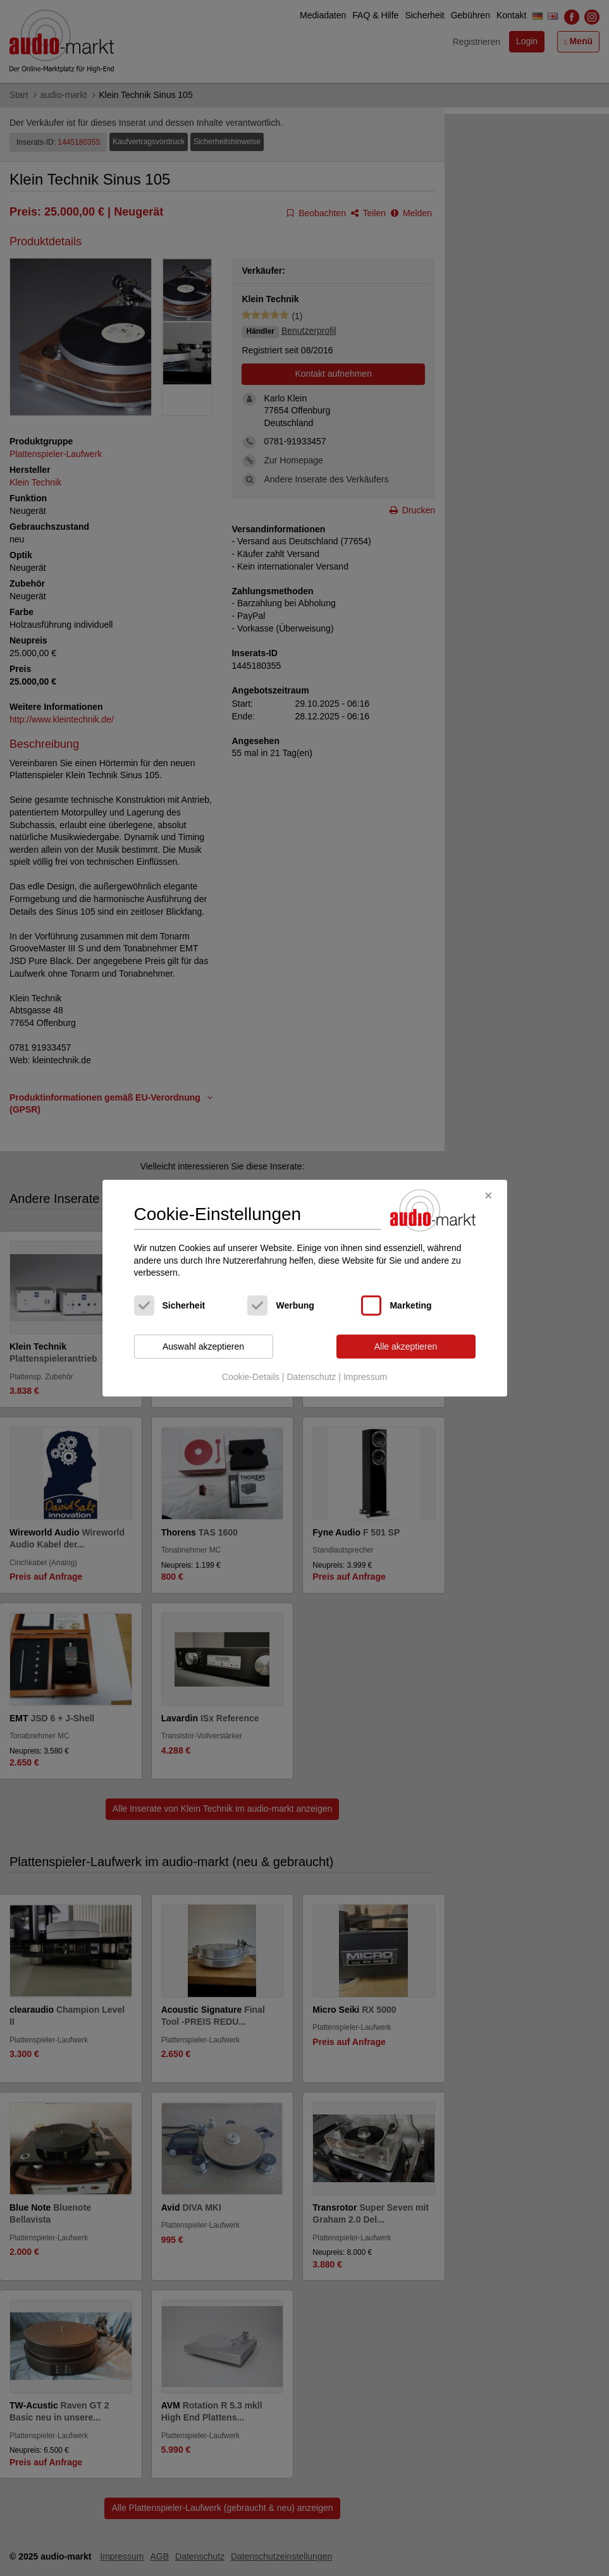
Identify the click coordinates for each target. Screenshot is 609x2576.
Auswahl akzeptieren (203, 1346)
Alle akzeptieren (406, 1346)
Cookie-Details (251, 1377)
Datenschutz (311, 1377)
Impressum (365, 1377)
